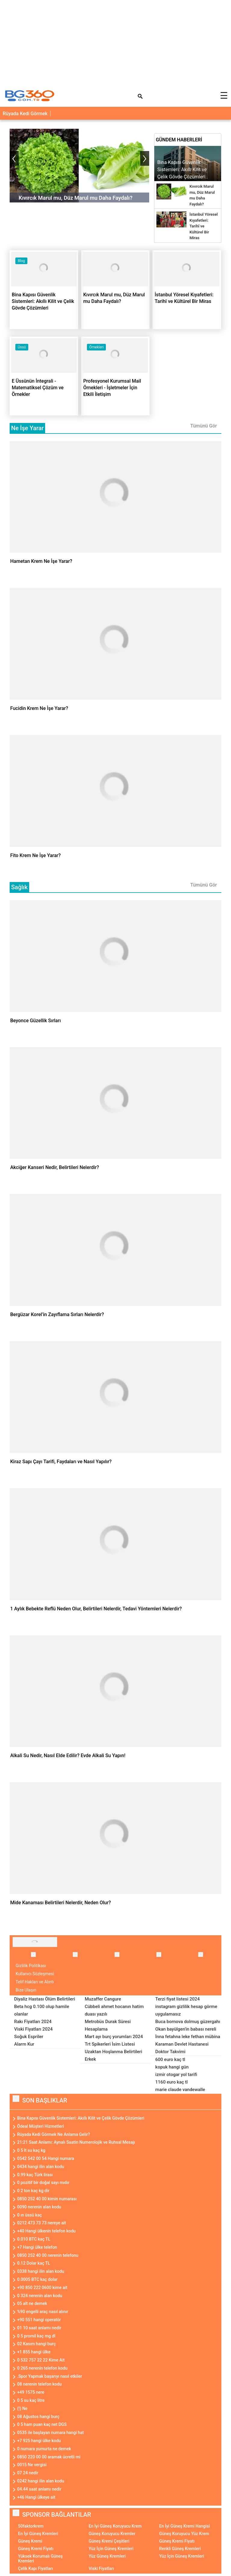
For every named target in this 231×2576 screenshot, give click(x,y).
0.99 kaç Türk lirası (35, 2174)
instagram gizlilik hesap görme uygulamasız (186, 2010)
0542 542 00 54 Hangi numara (45, 2158)
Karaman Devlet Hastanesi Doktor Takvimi (181, 2047)
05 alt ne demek (32, 2303)
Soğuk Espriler (28, 2036)
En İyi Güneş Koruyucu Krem (115, 2526)
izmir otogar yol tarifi (176, 2074)
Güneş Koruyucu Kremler (112, 2533)
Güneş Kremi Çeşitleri (109, 2541)
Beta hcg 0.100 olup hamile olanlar (41, 2010)
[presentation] (14, 158)
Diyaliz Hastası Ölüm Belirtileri (44, 1999)
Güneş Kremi (30, 2541)
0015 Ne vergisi (32, 2464)
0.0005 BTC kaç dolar (37, 2279)
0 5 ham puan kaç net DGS (42, 2424)
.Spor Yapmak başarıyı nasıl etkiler (49, 2376)
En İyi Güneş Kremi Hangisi (184, 2526)
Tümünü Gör (203, 426)
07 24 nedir (27, 2472)
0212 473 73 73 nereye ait (41, 2222)
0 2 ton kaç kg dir (33, 2190)
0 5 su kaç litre (31, 2400)
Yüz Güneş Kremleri (107, 2556)
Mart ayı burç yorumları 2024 (114, 2036)
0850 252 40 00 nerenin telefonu (47, 2255)
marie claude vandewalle (180, 2089)
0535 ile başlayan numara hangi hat (50, 2432)
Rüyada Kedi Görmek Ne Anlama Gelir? (53, 2134)
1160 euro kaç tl (171, 2082)
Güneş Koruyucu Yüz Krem (184, 2533)
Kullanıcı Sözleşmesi (35, 1973)
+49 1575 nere (30, 2392)
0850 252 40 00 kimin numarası (47, 2198)
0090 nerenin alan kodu (39, 2206)
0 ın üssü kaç (29, 2215)
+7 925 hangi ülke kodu (39, 2440)
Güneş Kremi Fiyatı (177, 2541)
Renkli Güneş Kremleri (180, 2548)
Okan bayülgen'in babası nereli (185, 2029)
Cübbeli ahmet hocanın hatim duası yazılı (114, 2010)
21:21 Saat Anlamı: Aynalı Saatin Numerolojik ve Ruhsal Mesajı (76, 2142)
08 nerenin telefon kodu (39, 2384)
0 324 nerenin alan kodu (39, 2295)
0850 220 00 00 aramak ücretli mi (48, 2456)
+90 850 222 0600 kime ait (42, 2287)
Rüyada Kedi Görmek (25, 113)
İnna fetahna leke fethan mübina (187, 2036)
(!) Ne (22, 2408)
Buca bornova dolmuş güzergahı (187, 2021)
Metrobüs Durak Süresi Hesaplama (108, 2025)
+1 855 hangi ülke (34, 2351)
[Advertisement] (115, 42)
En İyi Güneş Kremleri (38, 2533)
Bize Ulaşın (26, 1990)
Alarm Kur (24, 2044)
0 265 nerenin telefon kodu (42, 2368)
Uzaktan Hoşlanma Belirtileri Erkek (113, 2055)
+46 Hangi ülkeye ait (36, 2497)
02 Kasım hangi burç (36, 2343)
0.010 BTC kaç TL (33, 2239)
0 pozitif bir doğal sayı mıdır (43, 2182)
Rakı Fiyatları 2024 (32, 2021)
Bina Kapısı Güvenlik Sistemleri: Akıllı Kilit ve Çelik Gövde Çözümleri (80, 2118)
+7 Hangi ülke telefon (37, 2247)
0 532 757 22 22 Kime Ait (41, 2360)
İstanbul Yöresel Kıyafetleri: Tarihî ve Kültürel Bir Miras (203, 226)
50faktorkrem (31, 2526)
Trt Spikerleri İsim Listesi (110, 2044)
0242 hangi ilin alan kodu (40, 2481)
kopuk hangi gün (172, 2067)
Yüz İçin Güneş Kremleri (111, 2548)
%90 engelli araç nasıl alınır (42, 2311)
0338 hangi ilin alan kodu (40, 2271)
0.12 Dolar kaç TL (33, 2263)
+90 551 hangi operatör (39, 2319)
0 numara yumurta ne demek (44, 2448)
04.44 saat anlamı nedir (39, 2489)
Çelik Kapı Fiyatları (35, 2568)
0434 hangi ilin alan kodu (40, 2166)
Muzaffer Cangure (103, 1999)
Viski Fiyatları (101, 2568)
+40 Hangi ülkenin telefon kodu (46, 2231)
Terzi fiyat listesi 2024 (177, 1999)
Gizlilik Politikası (31, 1965)
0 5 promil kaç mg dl (36, 2336)
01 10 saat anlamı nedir (39, 2327)
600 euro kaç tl (170, 2059)
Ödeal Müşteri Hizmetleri (40, 2126)
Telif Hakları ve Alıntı (35, 1981)
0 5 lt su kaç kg (31, 2150)
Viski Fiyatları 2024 (33, 2029)
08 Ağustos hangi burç (38, 2416)
